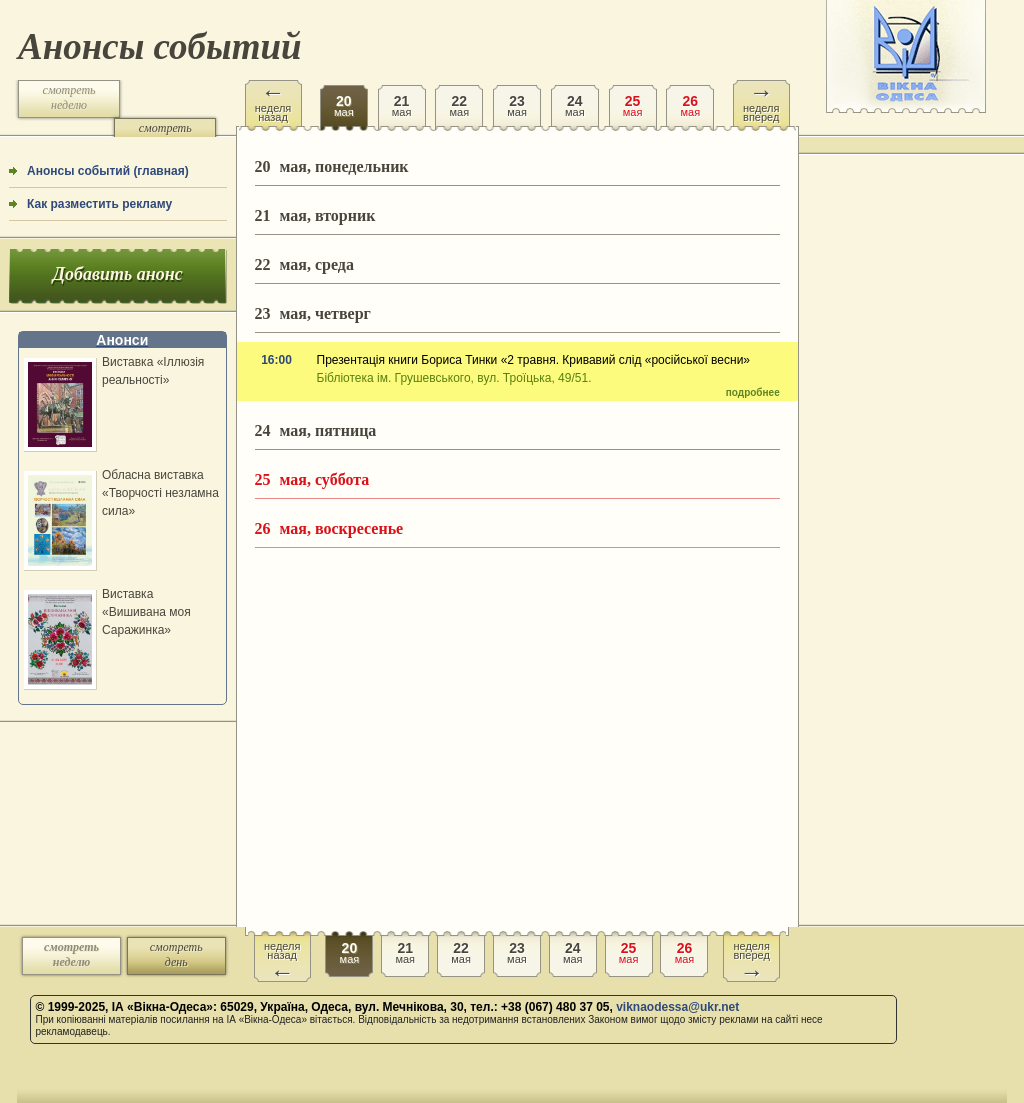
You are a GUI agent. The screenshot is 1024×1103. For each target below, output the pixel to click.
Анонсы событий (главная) (108, 171)
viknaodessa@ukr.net (677, 1007)
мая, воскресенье (329, 528)
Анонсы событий (160, 46)
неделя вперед (761, 101)
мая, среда (304, 264)
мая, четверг (313, 313)
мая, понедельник (332, 166)
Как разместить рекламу (99, 204)
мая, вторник (315, 215)
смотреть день (165, 135)
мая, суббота (312, 479)
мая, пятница (316, 430)
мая (344, 99)
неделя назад (273, 101)
